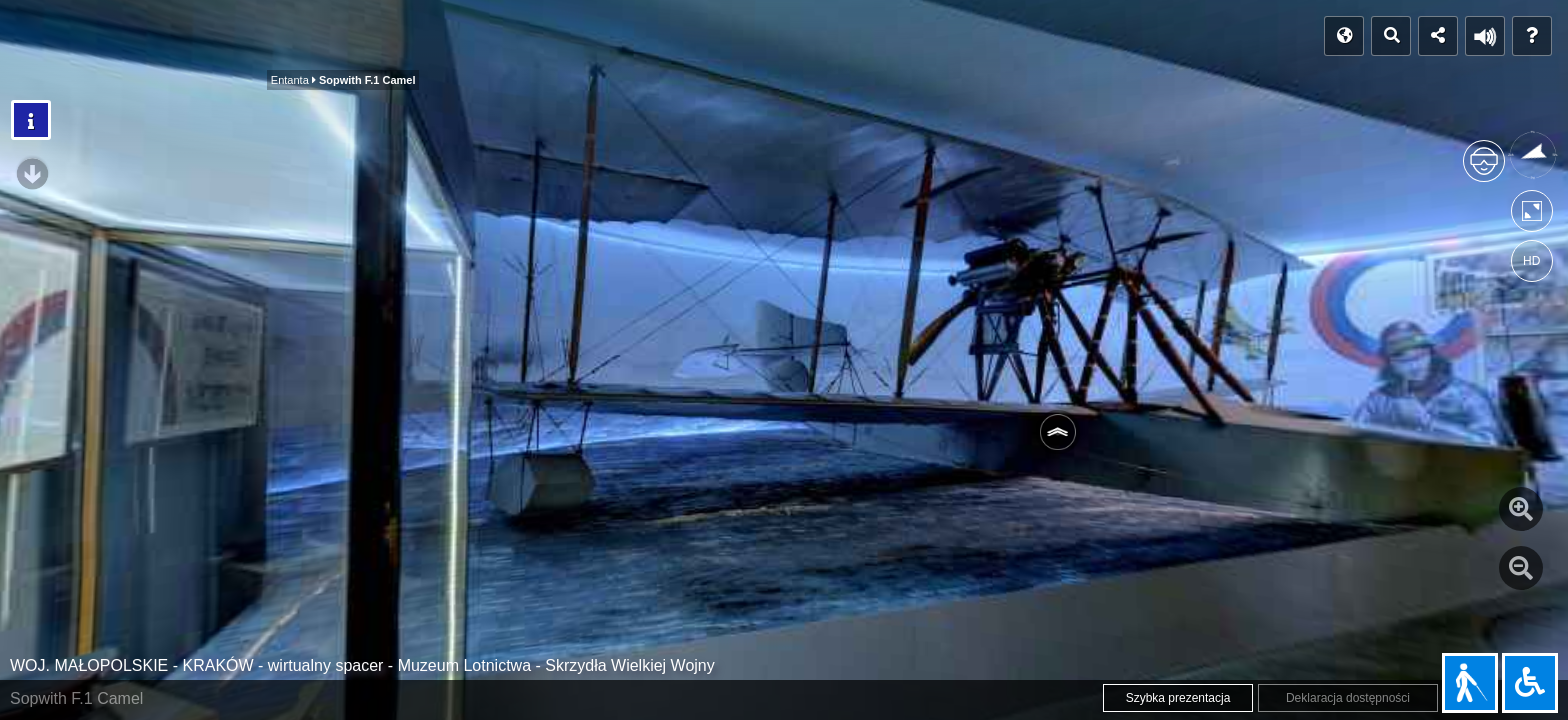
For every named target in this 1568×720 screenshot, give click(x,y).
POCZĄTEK (66, 36)
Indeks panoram (197, 36)
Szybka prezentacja (1178, 698)
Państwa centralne (463, 42)
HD (1531, 261)
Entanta (320, 42)
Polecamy (597, 42)
